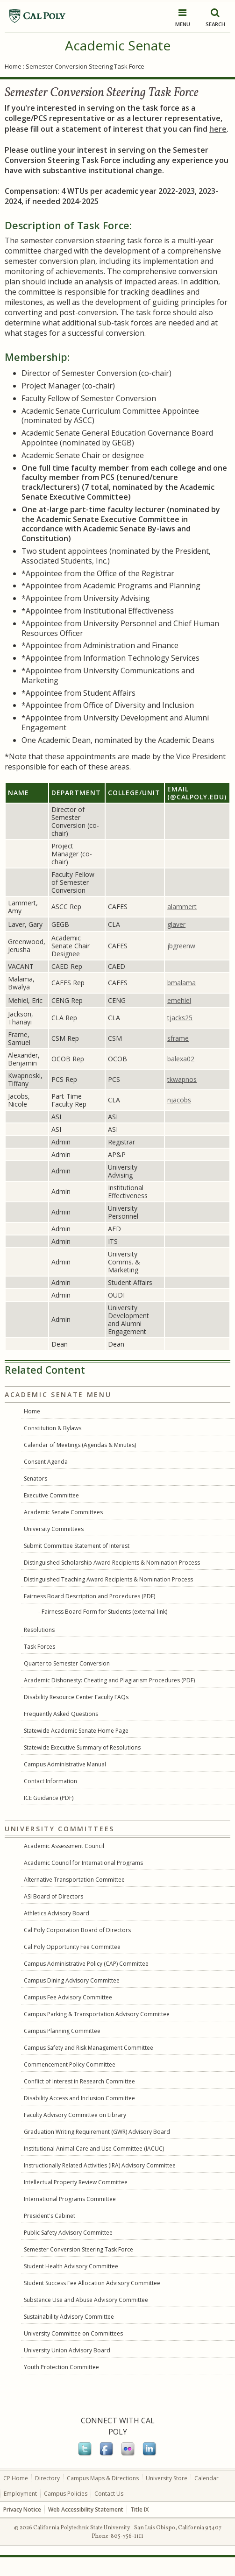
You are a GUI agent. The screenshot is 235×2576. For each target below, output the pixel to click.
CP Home (15, 2478)
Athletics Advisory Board (56, 1913)
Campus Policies (65, 2494)
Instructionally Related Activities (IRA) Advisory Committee (100, 2165)
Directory (47, 2478)
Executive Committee (51, 1495)
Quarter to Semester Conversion (67, 1663)
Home (13, 66)
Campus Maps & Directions (103, 2478)
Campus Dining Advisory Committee (72, 1980)
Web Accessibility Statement (85, 2509)
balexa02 (180, 1058)
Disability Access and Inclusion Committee (79, 2098)
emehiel (179, 1000)
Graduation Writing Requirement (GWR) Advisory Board (97, 2132)
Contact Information (50, 1781)
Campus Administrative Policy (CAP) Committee (86, 1964)
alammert (182, 906)
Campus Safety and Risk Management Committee (88, 2048)
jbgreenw (181, 945)
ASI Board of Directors (53, 1896)
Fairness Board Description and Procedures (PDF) (89, 1596)
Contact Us (108, 2494)
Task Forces (39, 1647)
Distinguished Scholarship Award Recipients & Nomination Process (112, 1563)
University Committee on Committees (73, 2333)
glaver (176, 924)
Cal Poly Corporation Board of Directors (77, 1930)
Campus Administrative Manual (65, 1764)
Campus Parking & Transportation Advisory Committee (97, 2014)
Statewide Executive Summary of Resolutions (82, 1747)
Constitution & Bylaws (52, 1428)
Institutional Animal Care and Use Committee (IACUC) (94, 2149)
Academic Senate (118, 45)
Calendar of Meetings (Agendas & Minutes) (80, 1445)
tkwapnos (182, 1079)
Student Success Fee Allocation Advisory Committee (92, 2283)
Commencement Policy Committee (69, 2064)
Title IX (139, 2509)
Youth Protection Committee (61, 2367)
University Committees (54, 1529)
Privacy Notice (22, 2509)
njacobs (179, 1099)
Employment (20, 2494)
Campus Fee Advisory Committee (68, 1997)
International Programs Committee (70, 2199)
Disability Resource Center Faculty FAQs (76, 1697)
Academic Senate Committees (63, 1512)
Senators (35, 1478)
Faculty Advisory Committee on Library (75, 2115)
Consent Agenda (46, 1462)
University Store (166, 2478)
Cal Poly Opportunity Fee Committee (72, 1947)
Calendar (206, 2478)
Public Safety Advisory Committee (68, 2233)
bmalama (181, 982)
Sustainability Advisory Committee (69, 2317)
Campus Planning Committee (62, 2031)
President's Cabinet (49, 2216)
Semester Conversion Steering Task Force (78, 2249)
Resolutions (39, 1630)
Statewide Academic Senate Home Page (76, 1731)
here (218, 129)
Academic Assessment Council (64, 1846)
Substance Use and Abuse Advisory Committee (86, 2300)
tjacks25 (179, 1017)
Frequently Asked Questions (61, 1714)
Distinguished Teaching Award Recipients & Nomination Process (108, 1579)
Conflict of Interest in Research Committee (79, 2081)
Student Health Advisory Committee (71, 2266)
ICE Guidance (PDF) (48, 1798)
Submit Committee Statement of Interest (76, 1546)
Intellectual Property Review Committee (76, 2182)
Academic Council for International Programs (83, 1863)
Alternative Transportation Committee (74, 1880)
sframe (178, 1038)
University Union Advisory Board (67, 2350)
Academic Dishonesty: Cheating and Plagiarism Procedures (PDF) (109, 1680)
